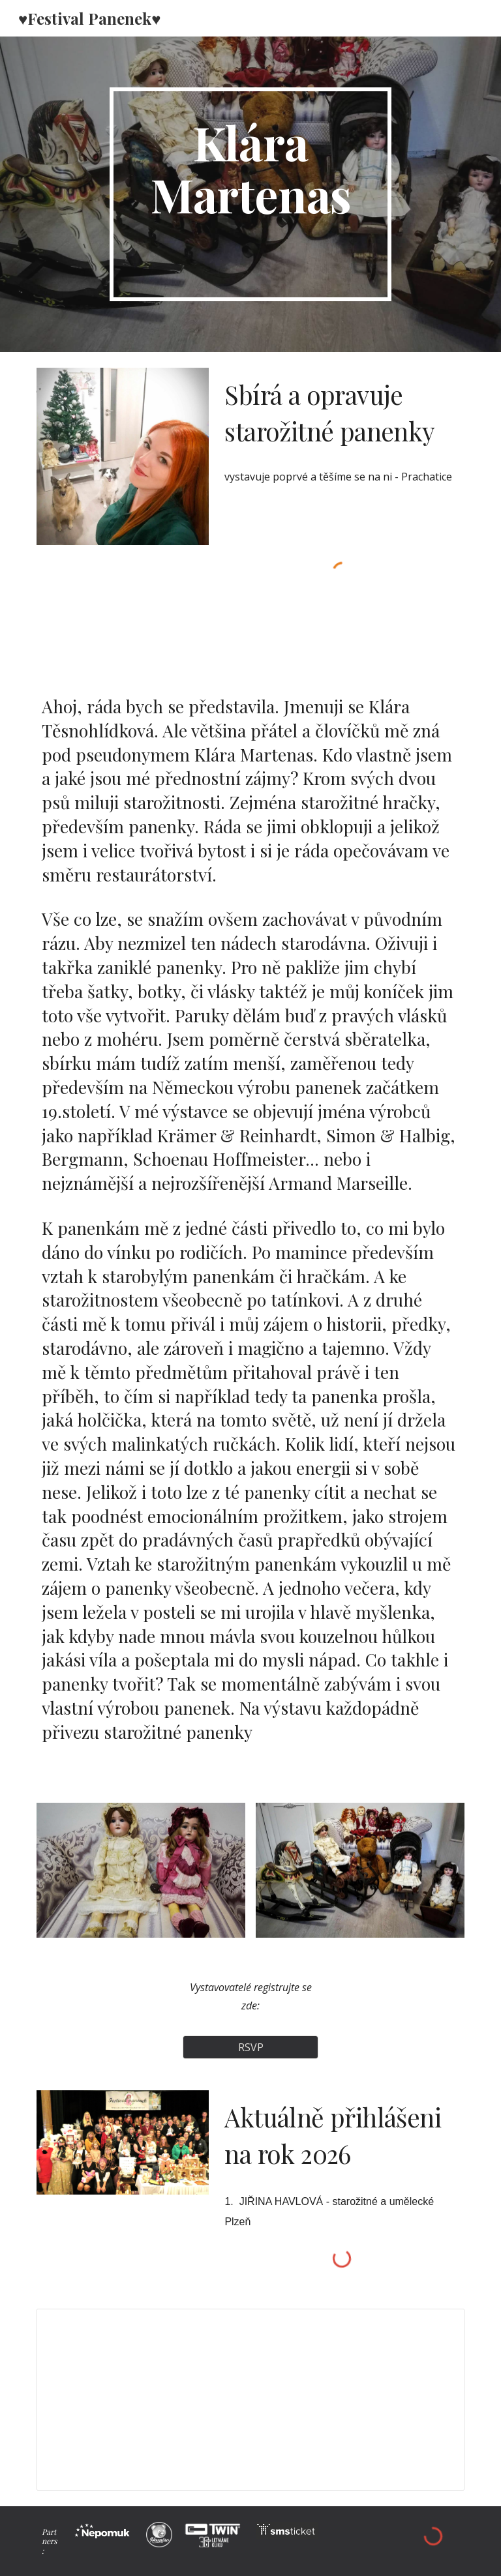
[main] (250, 194)
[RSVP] (250, 2047)
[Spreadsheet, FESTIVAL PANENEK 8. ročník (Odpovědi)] (250, 2399)
